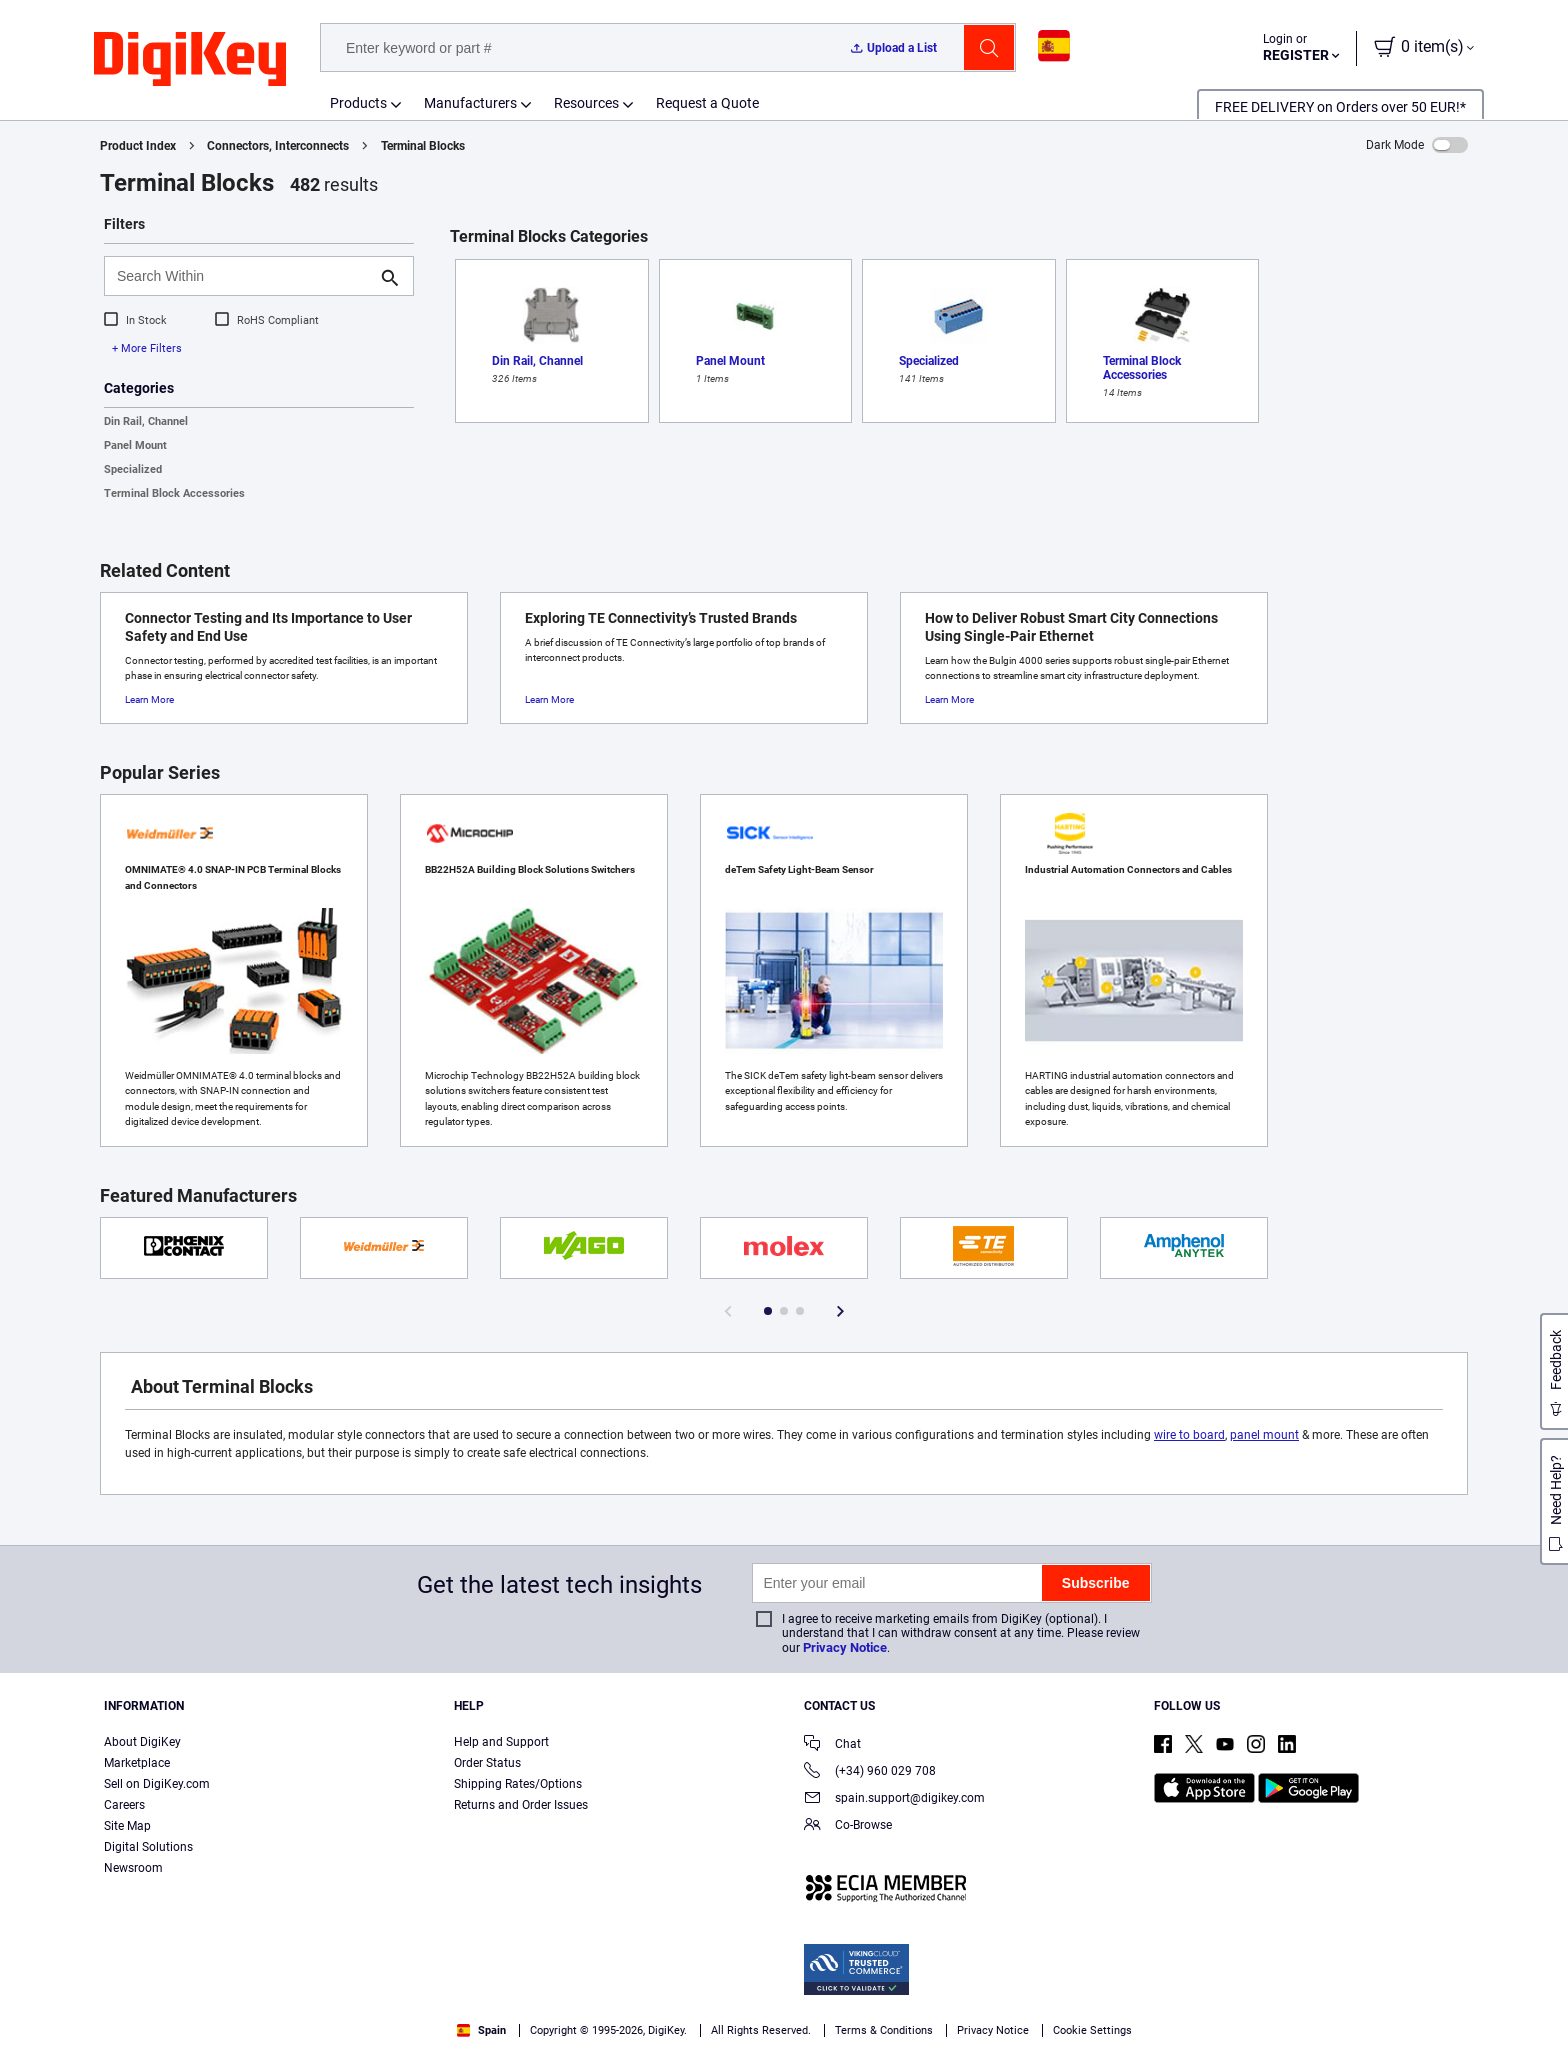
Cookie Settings (1092, 2030)
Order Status (487, 1763)
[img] (190, 60)
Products (358, 103)
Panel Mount (135, 445)
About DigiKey (142, 1742)
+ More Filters (147, 348)
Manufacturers (470, 103)
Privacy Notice (845, 1647)
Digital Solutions (148, 1847)
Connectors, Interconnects (278, 146)
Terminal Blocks (423, 146)
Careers (124, 1805)
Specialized (133, 469)
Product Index (138, 146)
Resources (586, 103)
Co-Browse (848, 1826)
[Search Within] (243, 276)
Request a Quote (707, 103)
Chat (832, 1745)
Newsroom (133, 1868)
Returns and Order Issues (521, 1805)
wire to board (1189, 1435)
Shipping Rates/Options (518, 1784)
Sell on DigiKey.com (157, 1784)
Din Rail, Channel (146, 421)
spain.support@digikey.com (894, 1799)
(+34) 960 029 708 (870, 1772)
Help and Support (501, 1742)
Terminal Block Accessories (174, 493)
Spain (481, 2030)
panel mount (1264, 1435)
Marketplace (137, 1763)
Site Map (127, 1826)
